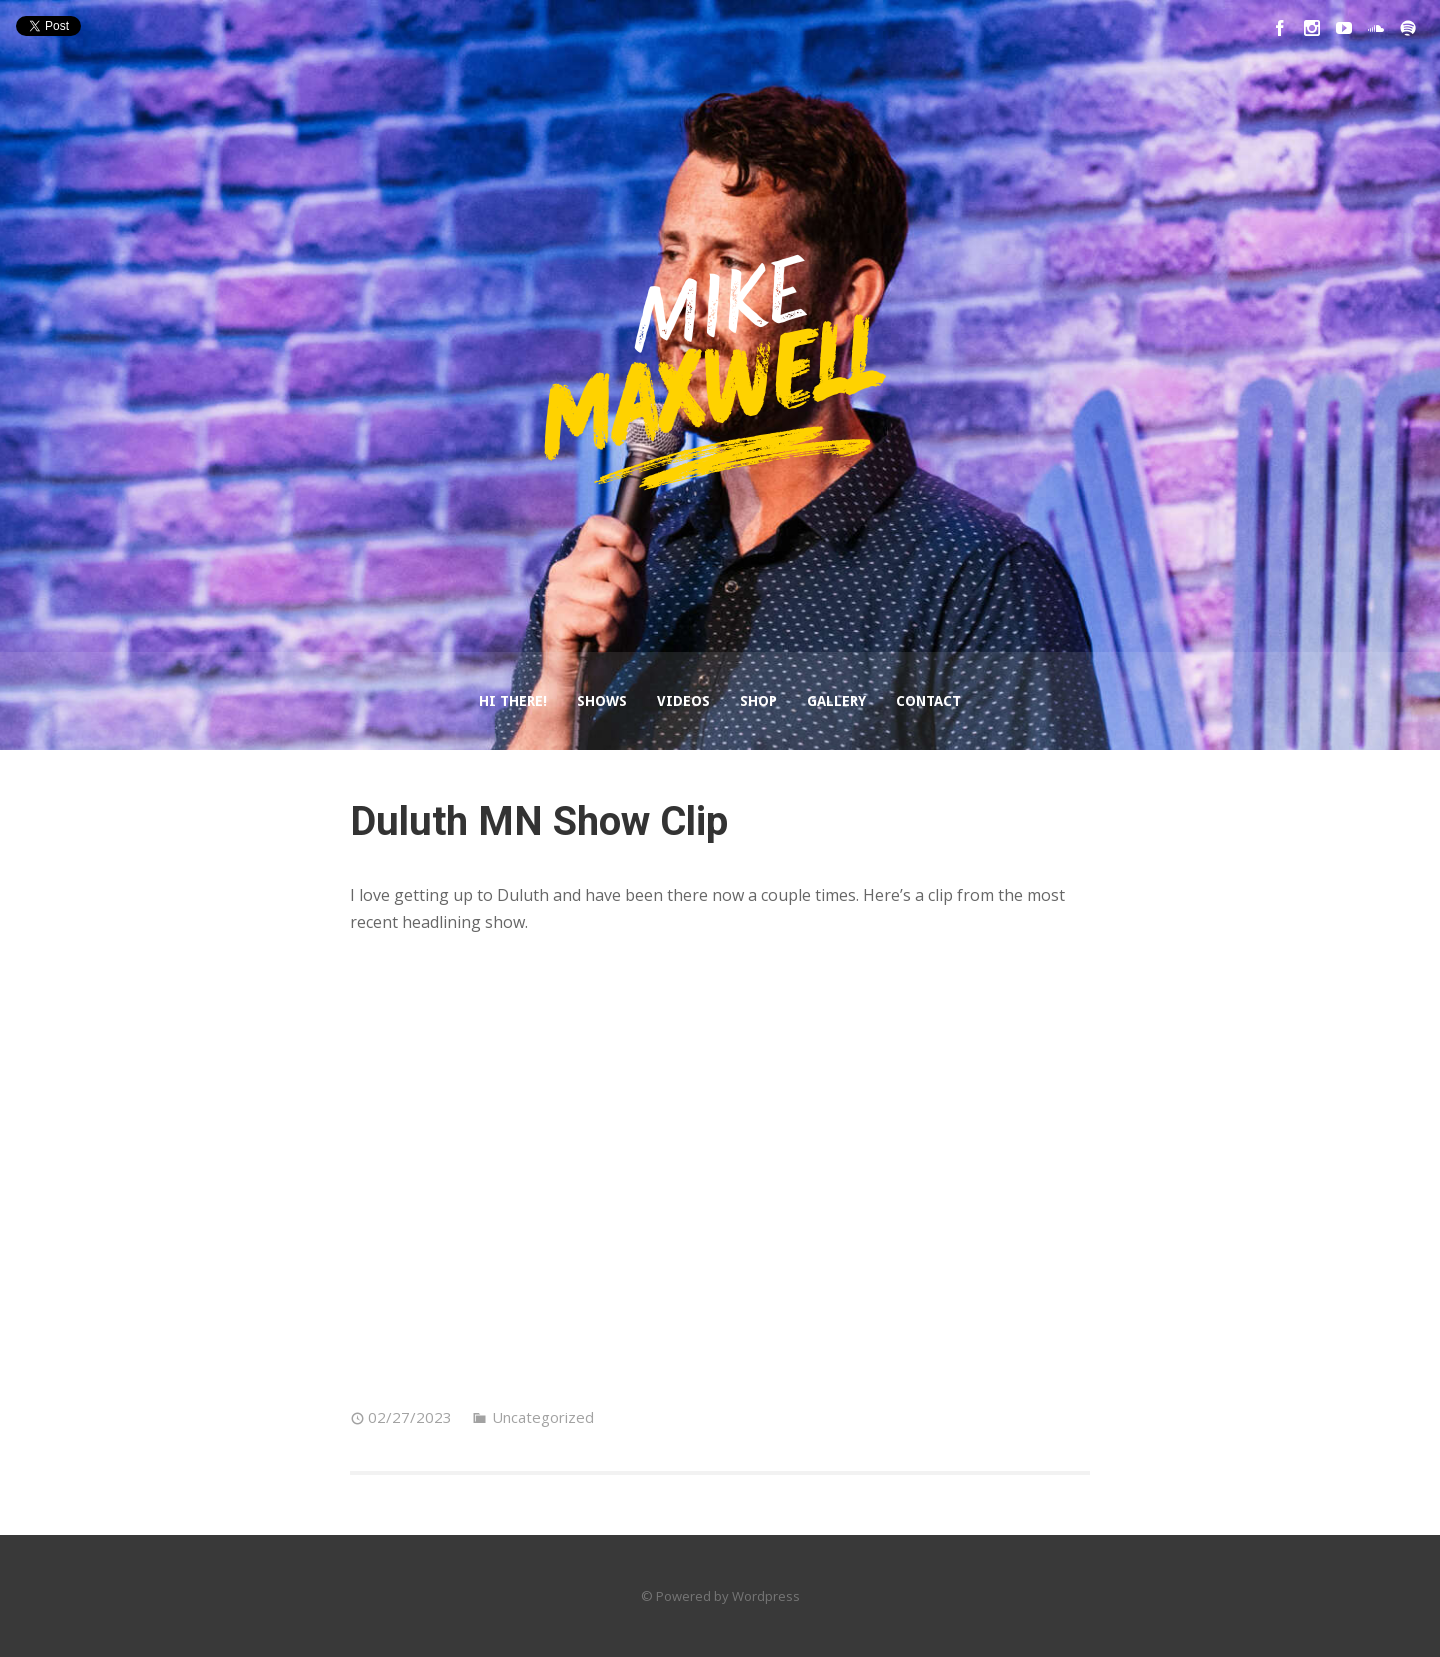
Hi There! (513, 701)
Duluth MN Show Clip (539, 821)
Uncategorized (543, 1417)
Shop (758, 701)
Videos (683, 701)
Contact (928, 701)
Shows (602, 701)
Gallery (836, 701)
